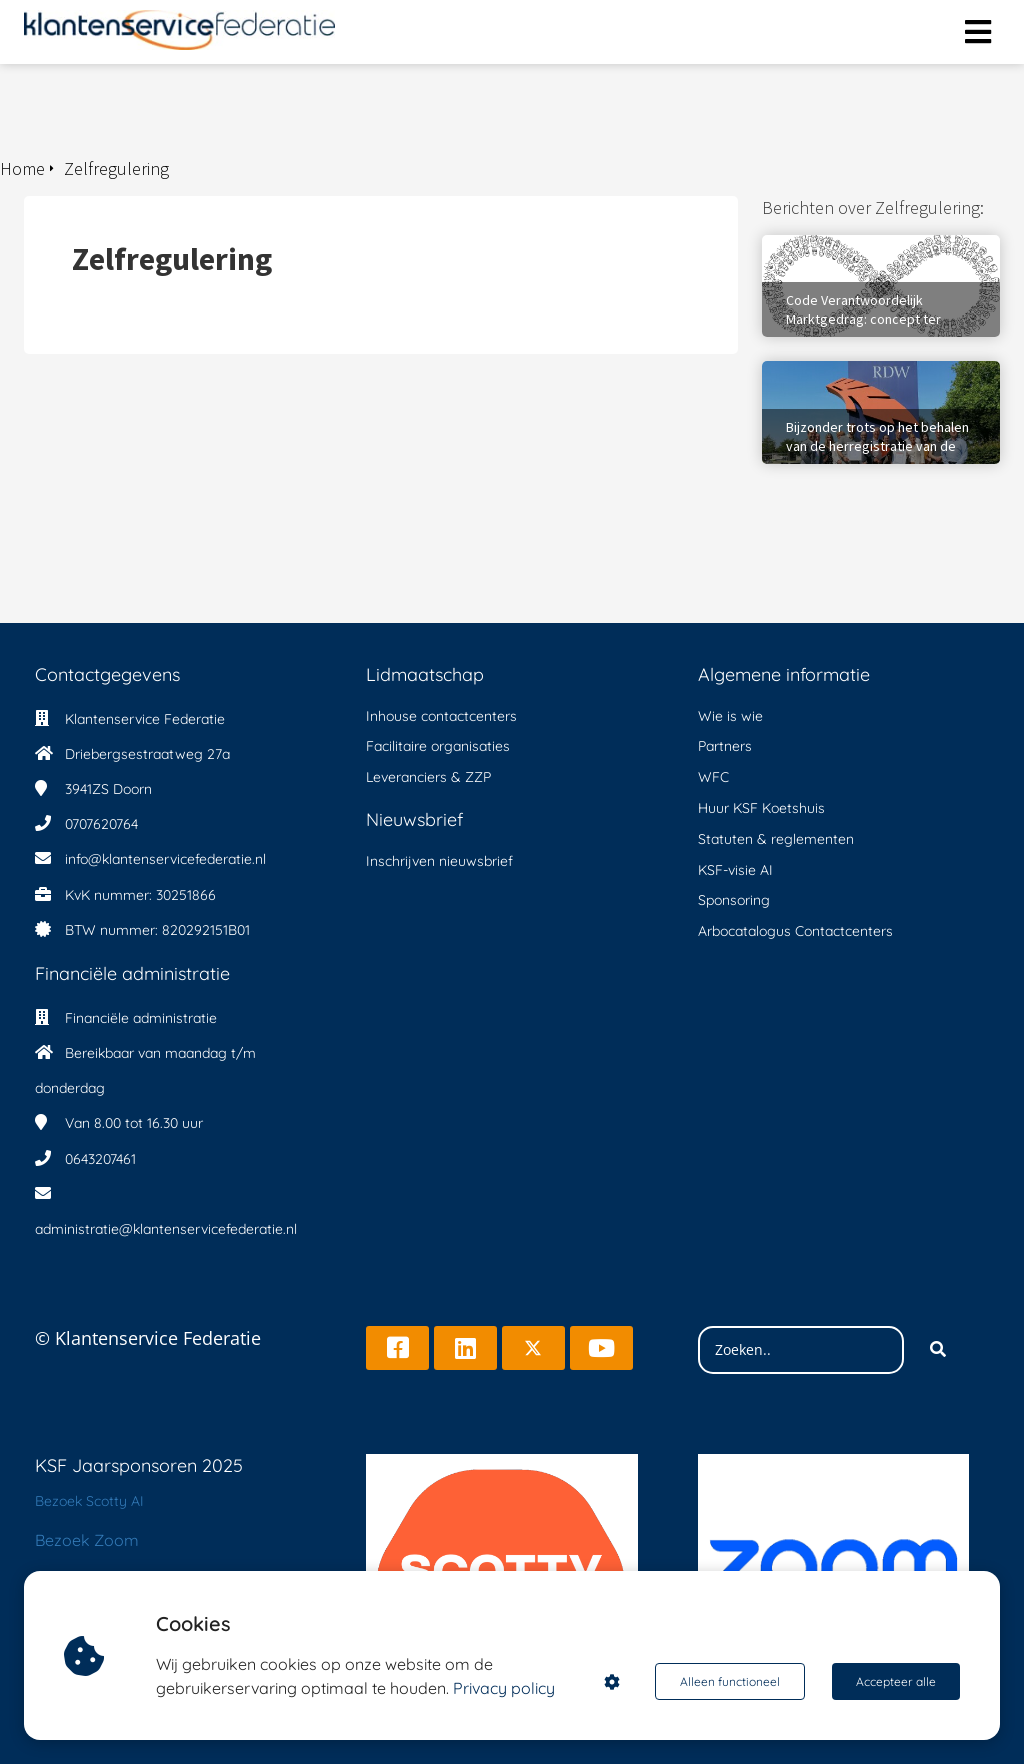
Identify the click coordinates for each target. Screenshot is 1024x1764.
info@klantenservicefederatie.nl (165, 859)
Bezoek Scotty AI (89, 1501)
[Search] (938, 1350)
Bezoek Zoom (87, 1540)
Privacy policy (504, 1688)
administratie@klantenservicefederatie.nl (166, 1229)
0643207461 (100, 1159)
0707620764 (101, 824)
